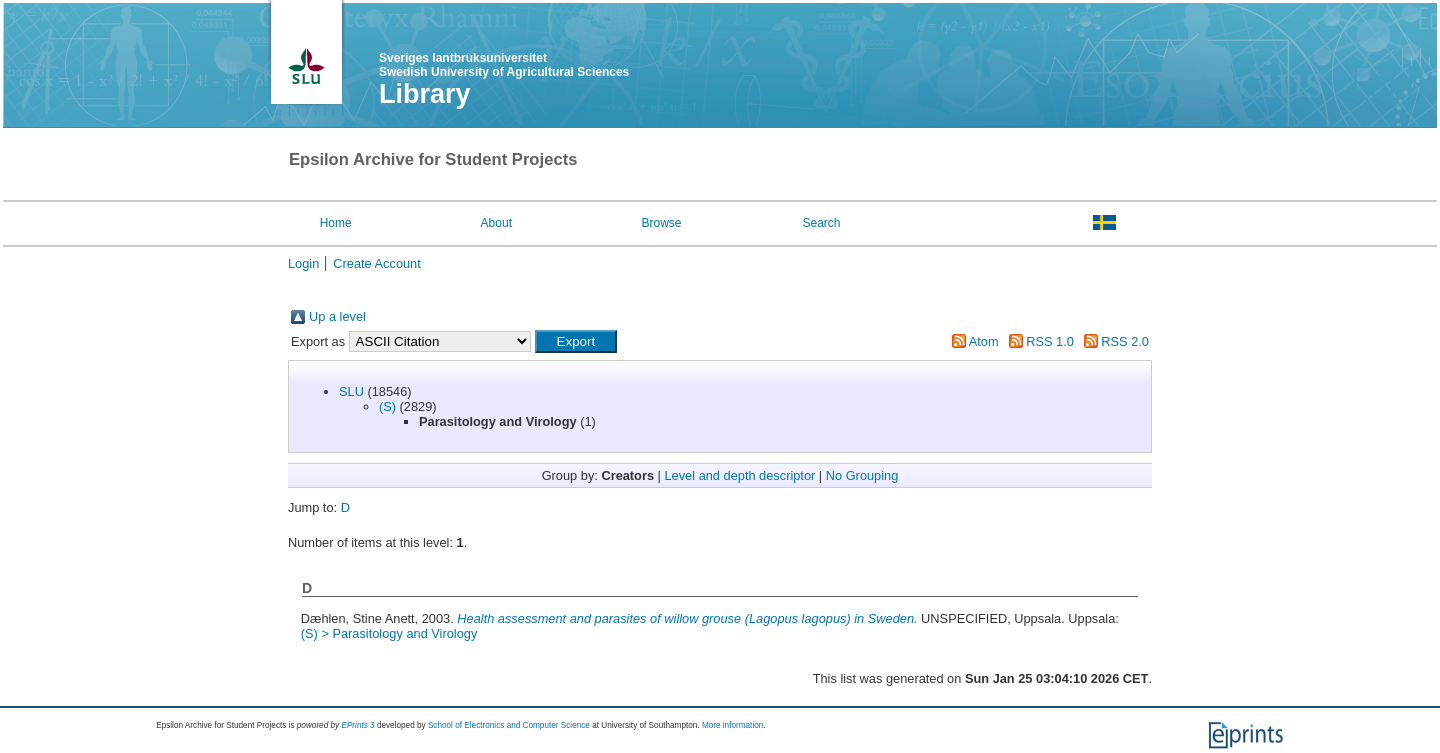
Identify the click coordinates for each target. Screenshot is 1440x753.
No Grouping (862, 475)
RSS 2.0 (1125, 341)
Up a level (337, 316)
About (496, 223)
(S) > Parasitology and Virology (389, 633)
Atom (984, 341)
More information (732, 725)
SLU (351, 391)
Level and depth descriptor (739, 475)
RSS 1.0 (1050, 341)
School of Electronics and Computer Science (509, 725)
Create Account (377, 263)
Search (821, 223)
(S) (387, 406)
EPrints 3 (357, 725)
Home (336, 223)
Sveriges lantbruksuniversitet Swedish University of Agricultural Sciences (504, 65)
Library (425, 94)
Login (303, 263)
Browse (662, 223)
